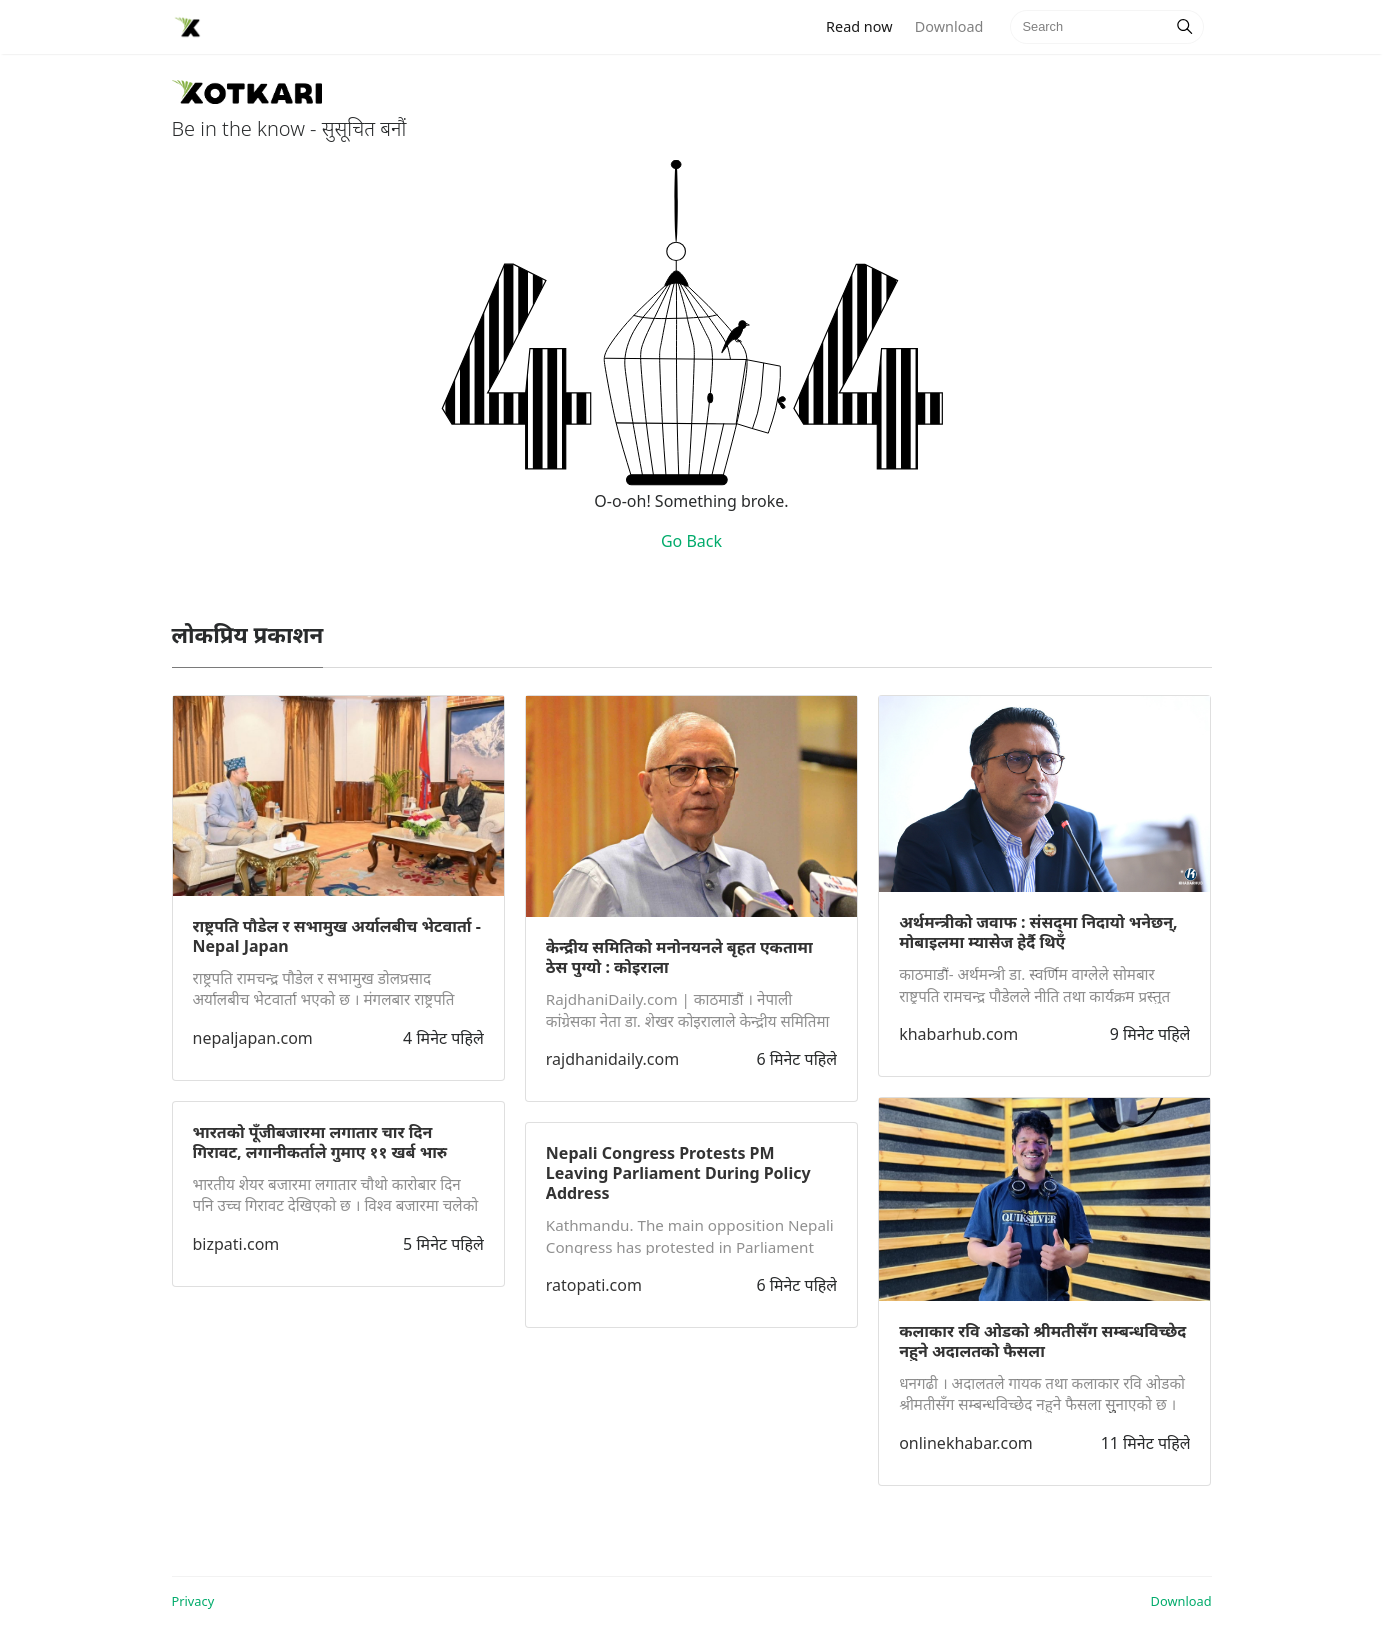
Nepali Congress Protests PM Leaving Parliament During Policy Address (678, 1173)
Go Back (691, 541)
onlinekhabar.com (966, 1443)
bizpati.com (236, 1244)
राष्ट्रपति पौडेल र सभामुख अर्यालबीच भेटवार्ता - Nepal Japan (337, 936)
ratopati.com (594, 1285)
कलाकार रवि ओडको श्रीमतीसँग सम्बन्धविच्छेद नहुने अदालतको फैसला (1042, 1341)
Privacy (193, 1601)
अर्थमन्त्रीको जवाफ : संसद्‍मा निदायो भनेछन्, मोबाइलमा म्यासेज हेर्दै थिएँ (1038, 932)
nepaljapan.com (253, 1038)
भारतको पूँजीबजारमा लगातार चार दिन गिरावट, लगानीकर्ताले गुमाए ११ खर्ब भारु (320, 1142)
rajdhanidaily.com (612, 1059)
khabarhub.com (958, 1034)
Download (949, 26)
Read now (865, 25)
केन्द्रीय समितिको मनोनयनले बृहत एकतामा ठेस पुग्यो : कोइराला (679, 957)
